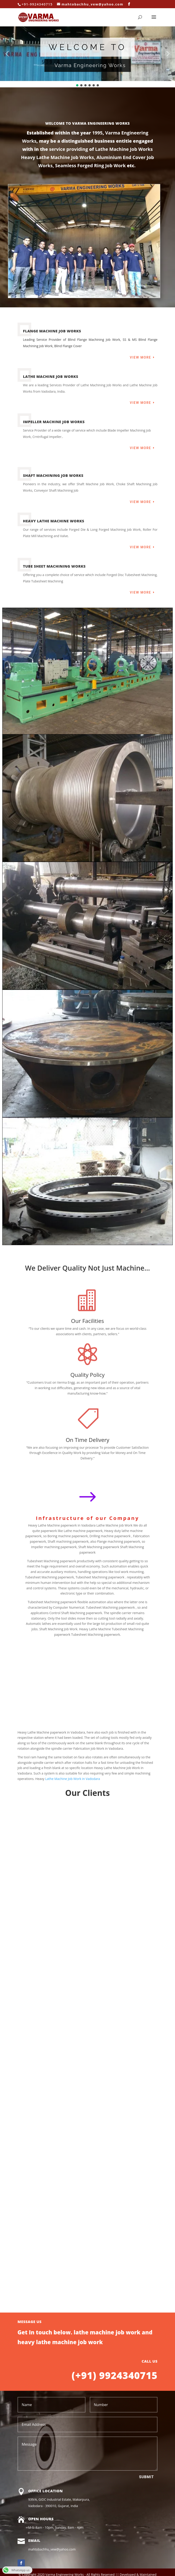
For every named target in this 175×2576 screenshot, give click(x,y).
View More (140, 357)
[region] (87, 56)
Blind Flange (77, 339)
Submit (146, 2477)
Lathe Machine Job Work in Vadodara (72, 1779)
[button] (7, 53)
